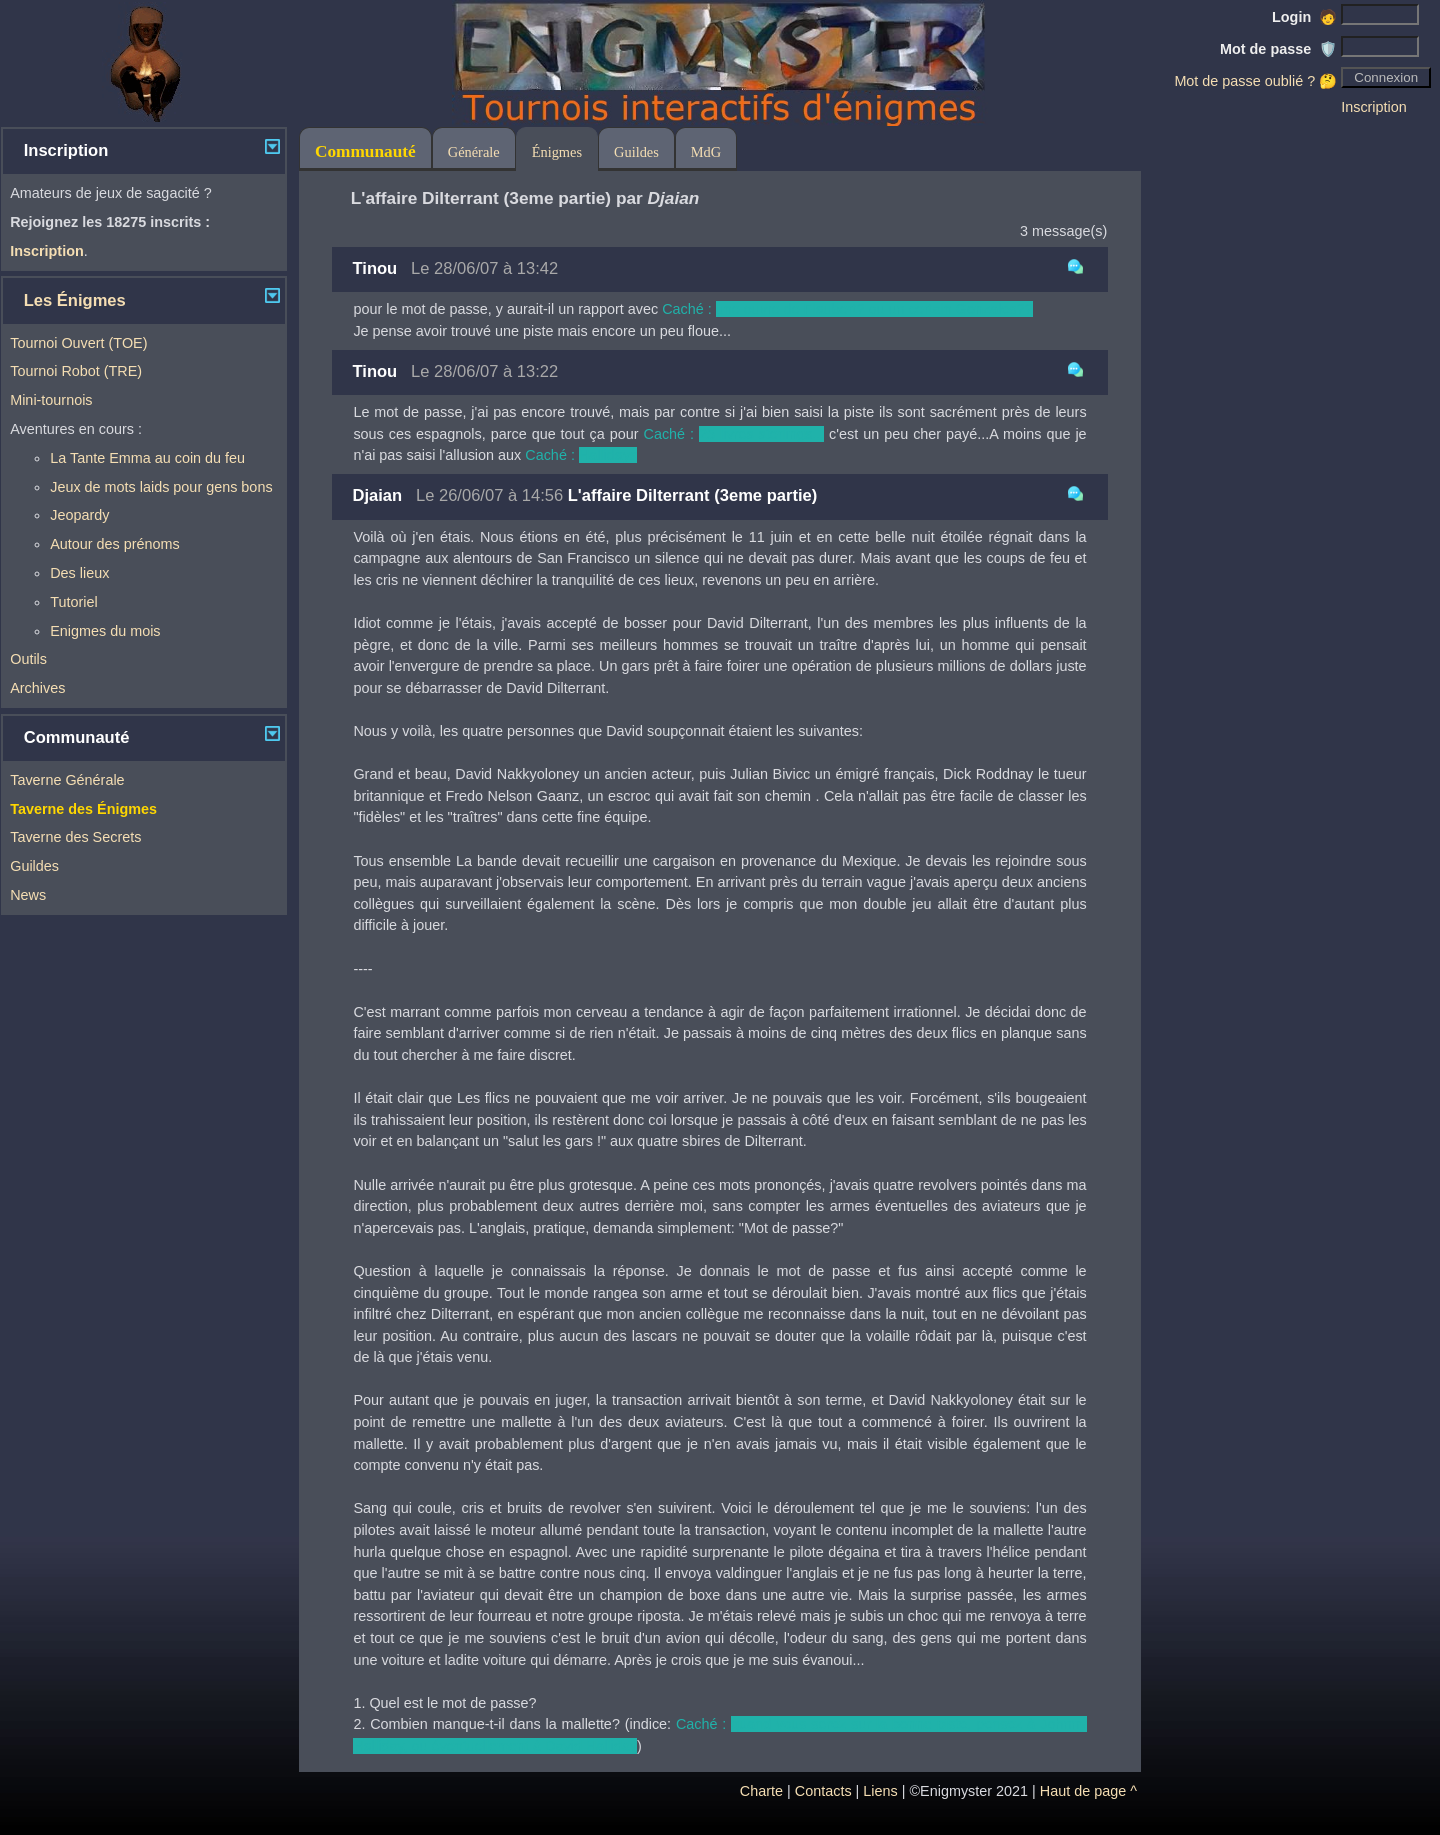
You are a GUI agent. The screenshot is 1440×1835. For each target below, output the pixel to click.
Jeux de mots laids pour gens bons (161, 487)
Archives (37, 688)
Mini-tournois (51, 400)
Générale (474, 152)
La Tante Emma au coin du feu (147, 458)
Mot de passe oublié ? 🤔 (1255, 81)
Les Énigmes (75, 300)
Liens (880, 1791)
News (28, 895)
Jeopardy (79, 515)
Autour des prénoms (115, 544)
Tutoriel (73, 602)
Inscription (1374, 107)
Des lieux (79, 573)
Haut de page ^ (1088, 1791)
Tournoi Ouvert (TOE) (78, 343)
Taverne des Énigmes (83, 809)
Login (1304, 17)
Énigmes (557, 152)
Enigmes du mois (105, 631)
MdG (706, 152)
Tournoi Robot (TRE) (76, 371)
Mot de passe (1278, 49)
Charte (761, 1791)
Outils (28, 659)
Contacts (823, 1791)
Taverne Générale (67, 780)
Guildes (34, 866)
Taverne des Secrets (75, 837)
